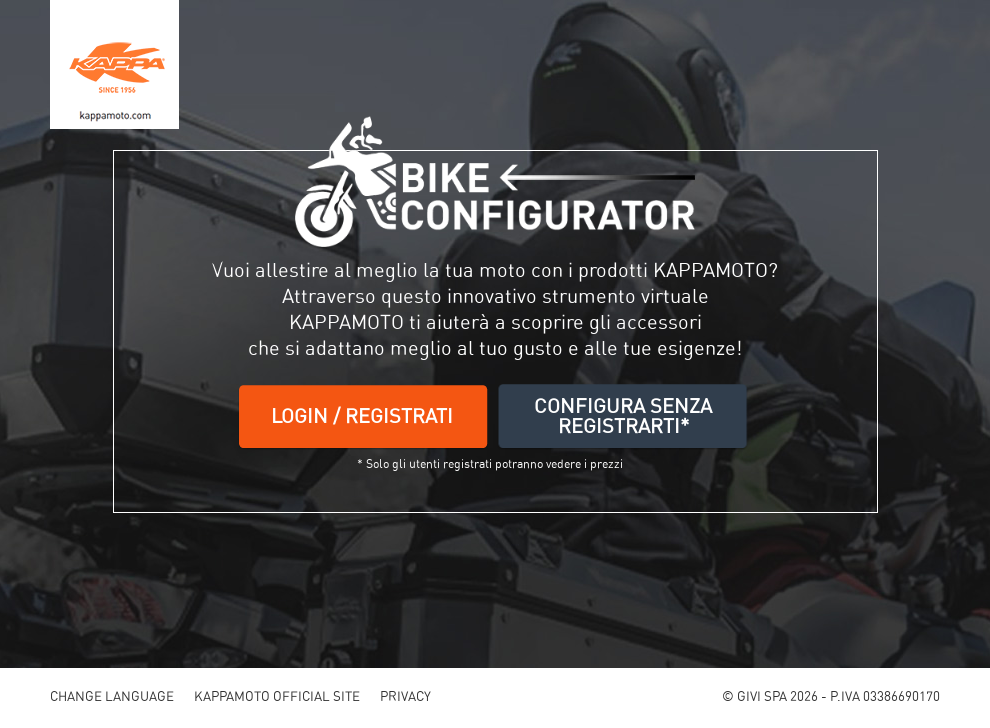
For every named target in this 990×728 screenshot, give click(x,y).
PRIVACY (405, 696)
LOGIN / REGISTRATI (362, 415)
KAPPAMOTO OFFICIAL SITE (277, 696)
